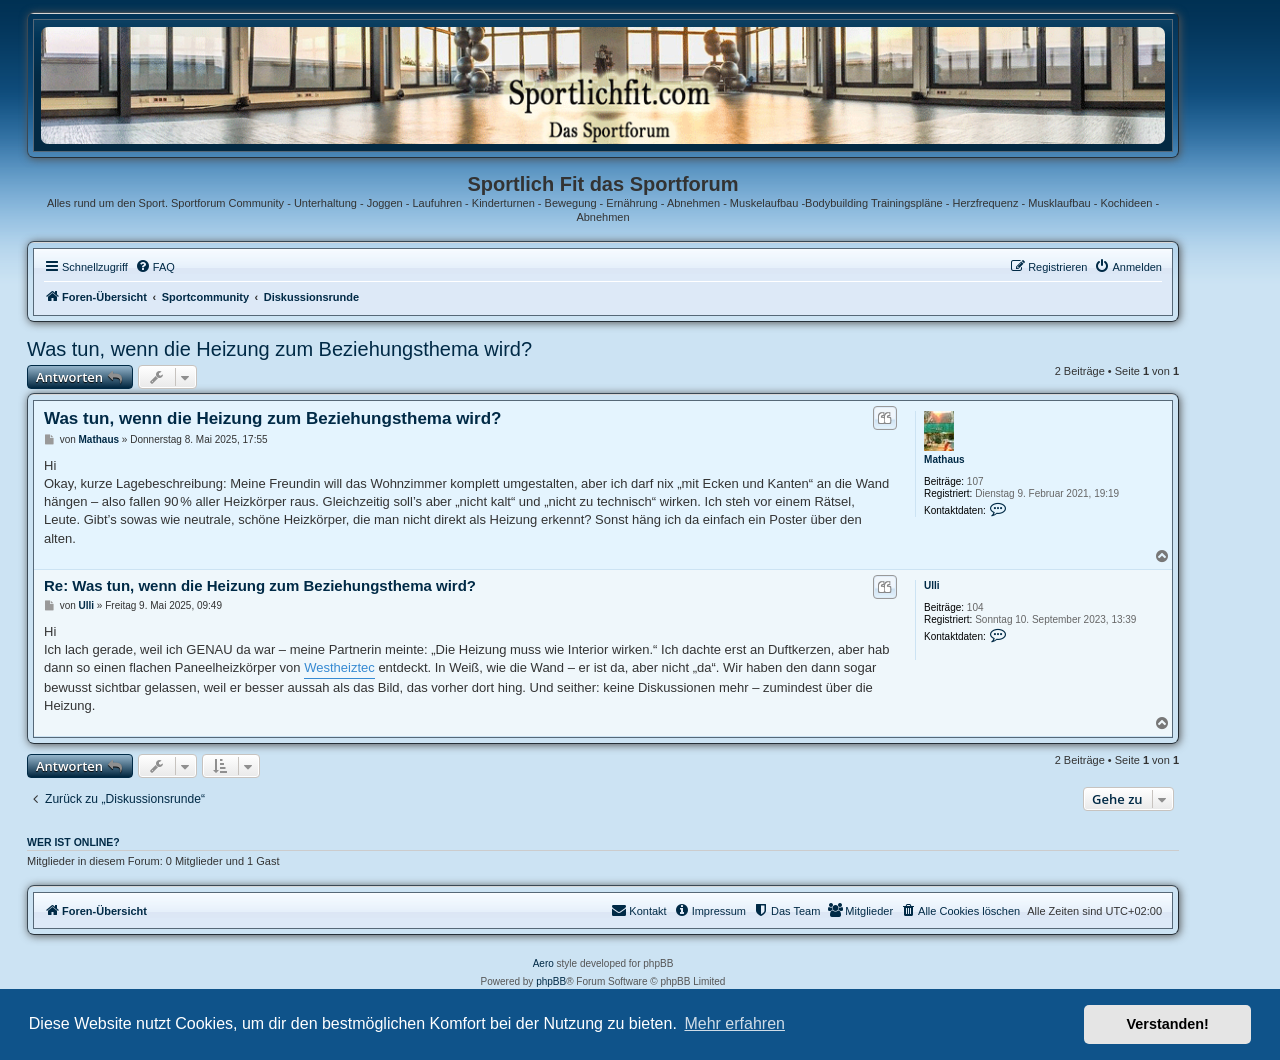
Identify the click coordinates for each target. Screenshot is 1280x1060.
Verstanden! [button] (1168, 1024)
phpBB (551, 981)
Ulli (932, 585)
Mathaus (944, 459)
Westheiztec (339, 667)
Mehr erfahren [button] (734, 1023)
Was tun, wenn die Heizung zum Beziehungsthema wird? (279, 349)
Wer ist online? (73, 842)
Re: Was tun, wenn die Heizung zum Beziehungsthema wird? (260, 585)
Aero (543, 963)
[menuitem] (155, 267)
